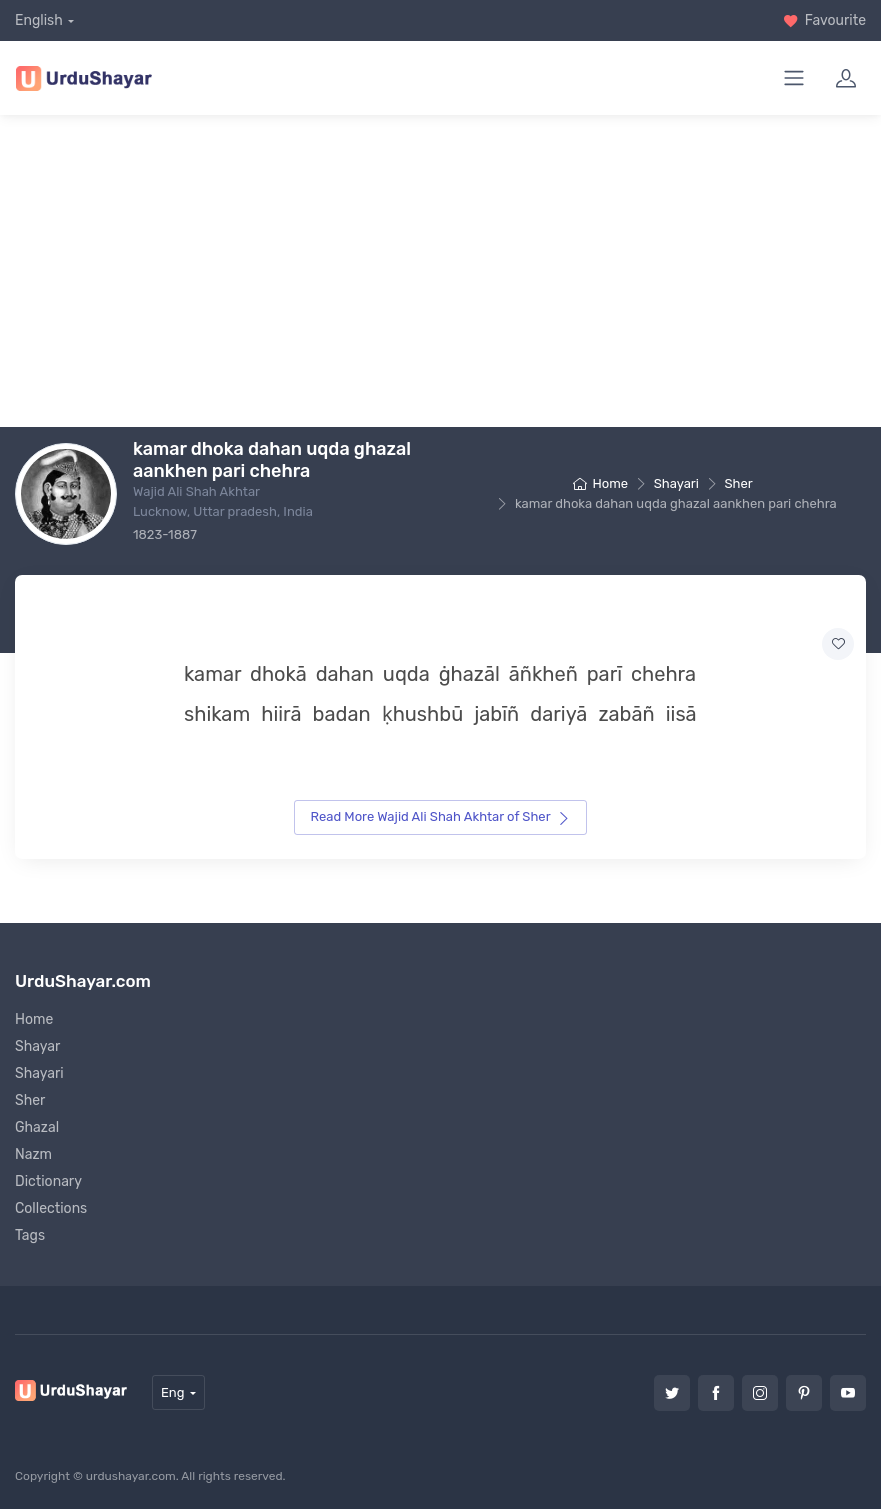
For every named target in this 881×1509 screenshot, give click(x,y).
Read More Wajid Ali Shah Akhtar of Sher (441, 816)
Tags (30, 1235)
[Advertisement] (448, 271)
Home (600, 483)
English (39, 20)
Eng (173, 1392)
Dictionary (48, 1181)
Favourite (824, 20)
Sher (739, 483)
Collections (51, 1208)
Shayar (37, 1046)
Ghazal (37, 1127)
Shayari (676, 483)
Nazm (33, 1154)
